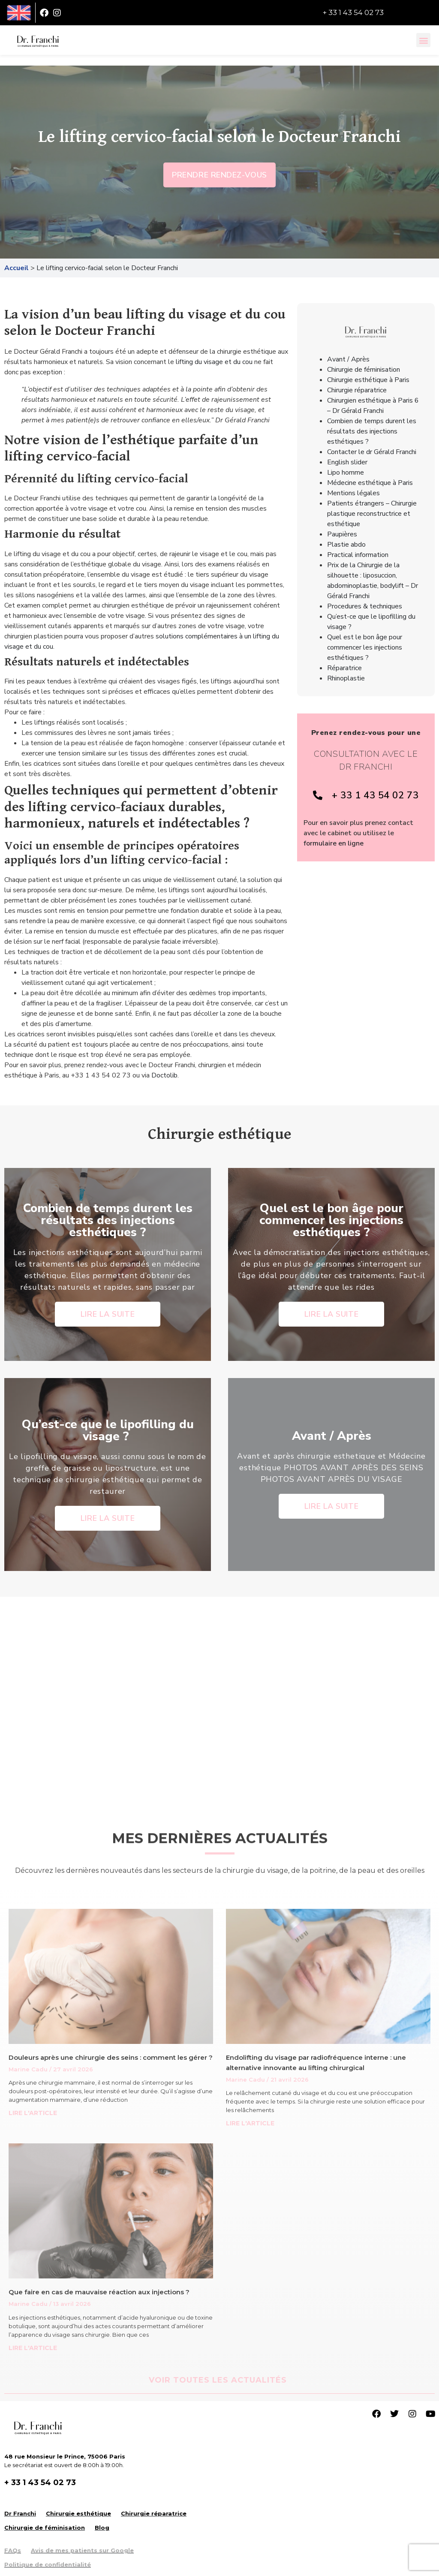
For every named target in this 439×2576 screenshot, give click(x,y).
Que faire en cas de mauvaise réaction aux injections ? (99, 2292)
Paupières (342, 534)
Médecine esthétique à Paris (370, 483)
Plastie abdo (346, 544)
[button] (423, 40)
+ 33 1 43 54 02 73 (353, 12)
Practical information (357, 555)
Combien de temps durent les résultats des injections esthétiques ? (371, 431)
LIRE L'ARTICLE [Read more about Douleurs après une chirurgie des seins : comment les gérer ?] (33, 2113)
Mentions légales (353, 493)
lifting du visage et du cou (214, 362)
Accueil (16, 268)
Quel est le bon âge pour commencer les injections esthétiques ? (364, 647)
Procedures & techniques (364, 606)
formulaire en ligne (334, 843)
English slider (347, 462)
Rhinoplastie (346, 678)
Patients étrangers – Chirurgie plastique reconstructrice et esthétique (372, 514)
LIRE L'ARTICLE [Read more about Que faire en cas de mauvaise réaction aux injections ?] (33, 2348)
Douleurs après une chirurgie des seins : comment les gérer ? (111, 2057)
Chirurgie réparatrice (357, 390)
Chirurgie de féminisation (363, 369)
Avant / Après (348, 359)
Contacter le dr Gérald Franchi (371, 452)
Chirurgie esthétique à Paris (368, 380)
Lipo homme (345, 472)
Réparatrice (344, 668)
